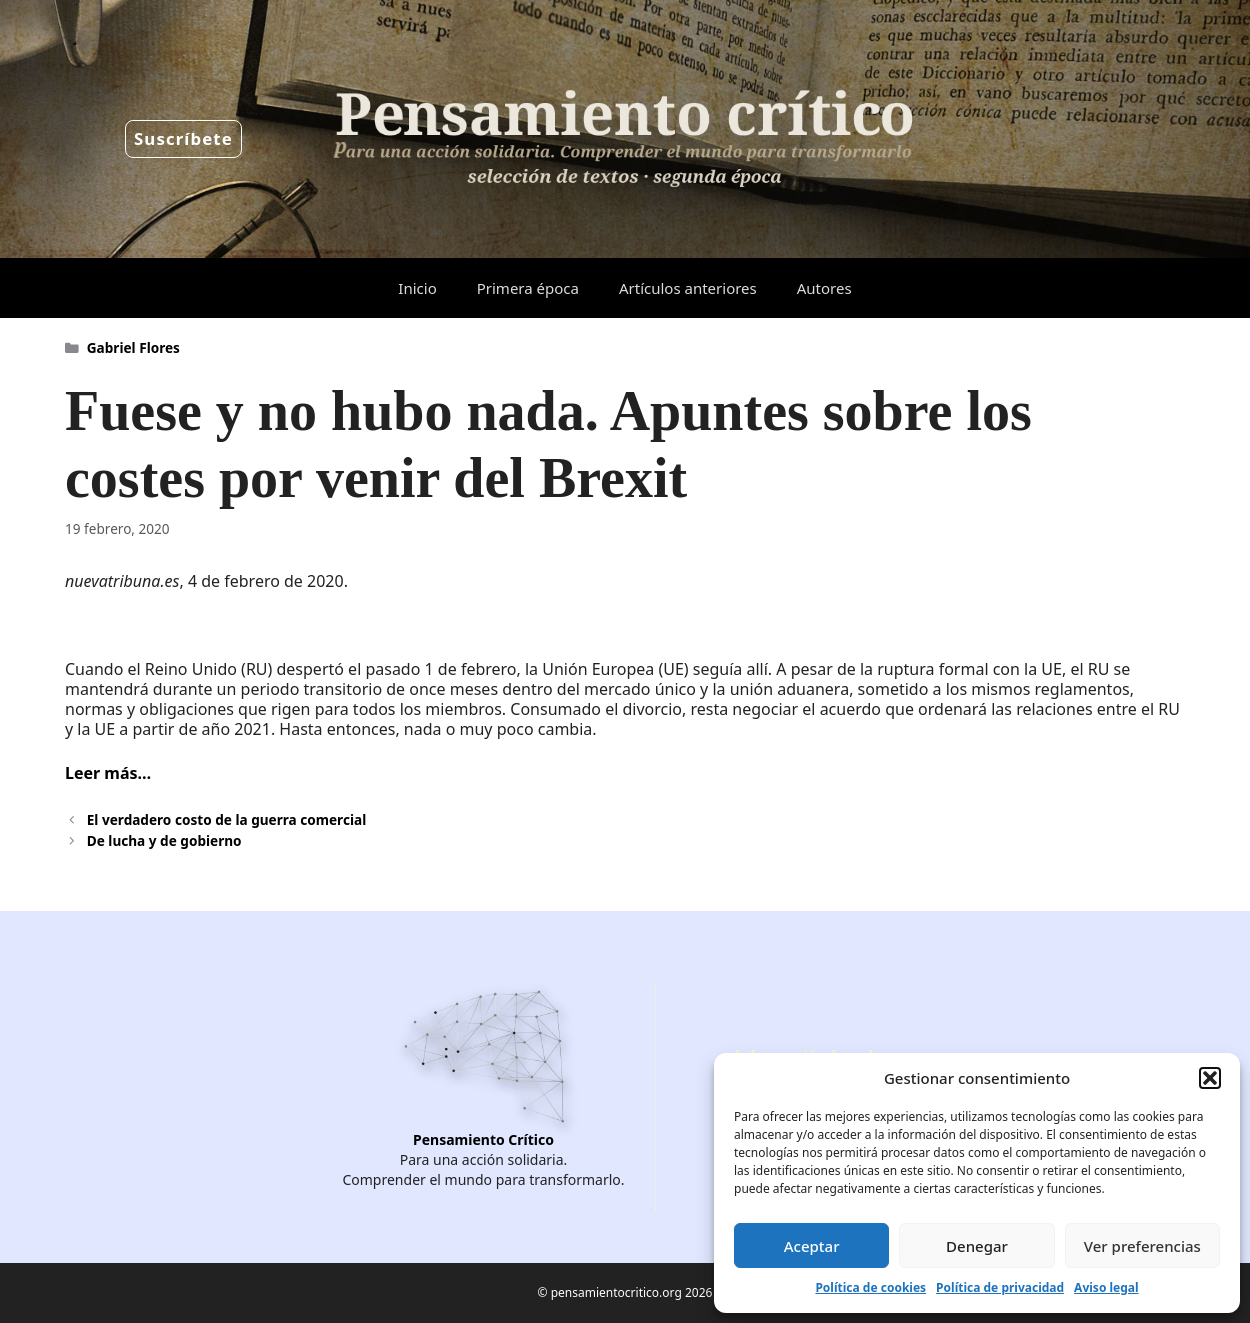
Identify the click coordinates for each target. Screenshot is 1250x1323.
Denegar (977, 1246)
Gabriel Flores (133, 347)
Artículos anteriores (688, 288)
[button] (1210, 1078)
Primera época (528, 288)
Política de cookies (870, 1287)
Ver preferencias (1142, 1246)
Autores (824, 288)
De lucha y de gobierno (164, 840)
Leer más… (108, 773)
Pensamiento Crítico (483, 1139)
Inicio (417, 288)
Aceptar (812, 1246)
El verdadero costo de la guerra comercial (226, 819)
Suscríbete (183, 138)
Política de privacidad (1000, 1287)
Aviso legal (1106, 1287)
